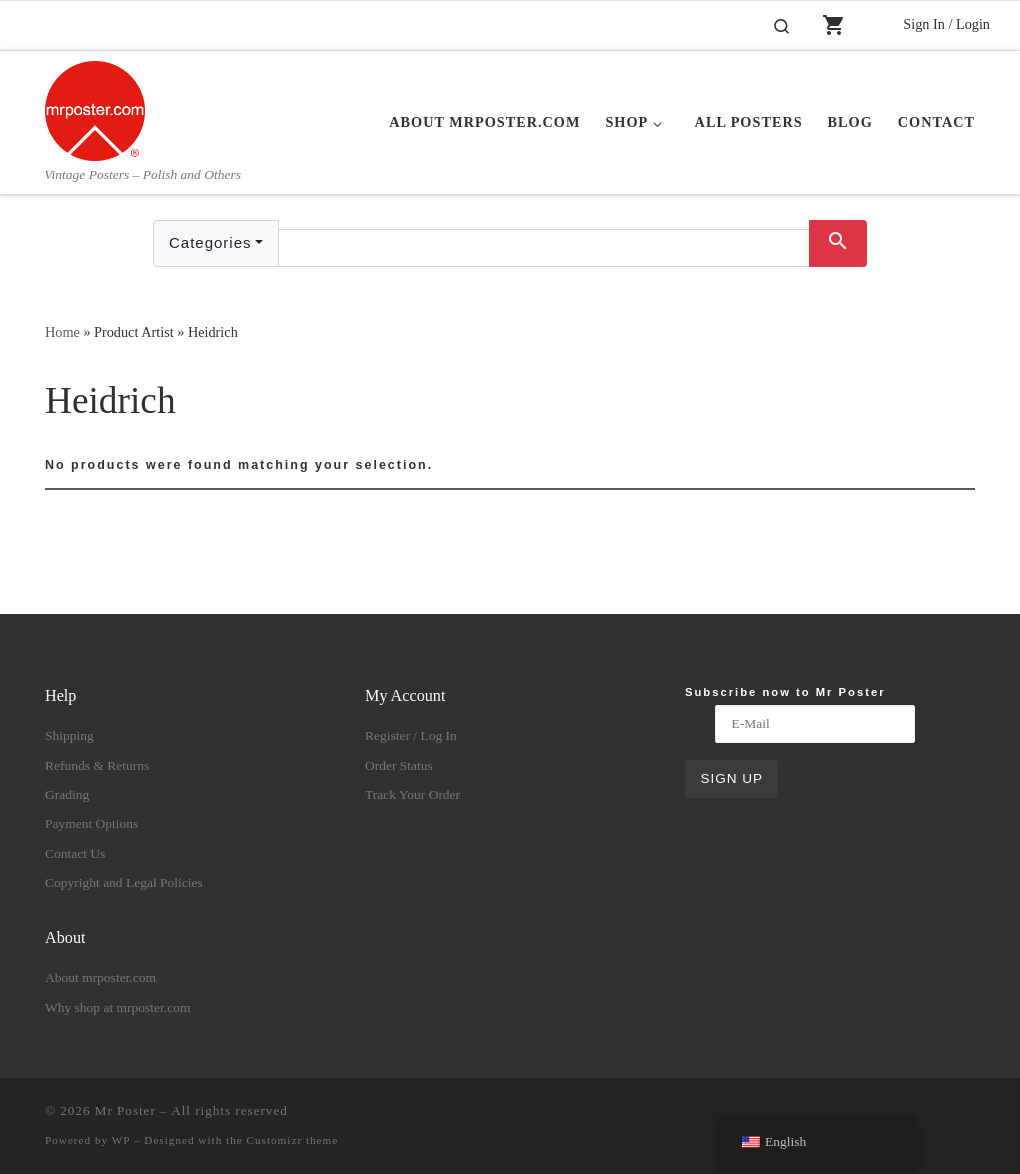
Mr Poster (125, 1110)
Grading (67, 794)
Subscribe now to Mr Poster (785, 692)
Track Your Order (412, 794)
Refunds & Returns (97, 765)
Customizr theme (293, 1140)
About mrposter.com (100, 977)
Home (62, 332)
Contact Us (75, 853)
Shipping (69, 735)
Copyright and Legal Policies (124, 882)
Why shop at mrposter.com (117, 1007)
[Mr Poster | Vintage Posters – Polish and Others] (95, 108)
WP (121, 1140)
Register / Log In (411, 735)
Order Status (399, 765)
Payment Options (91, 823)
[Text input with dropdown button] (544, 248)
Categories (210, 242)
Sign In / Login (946, 24)
